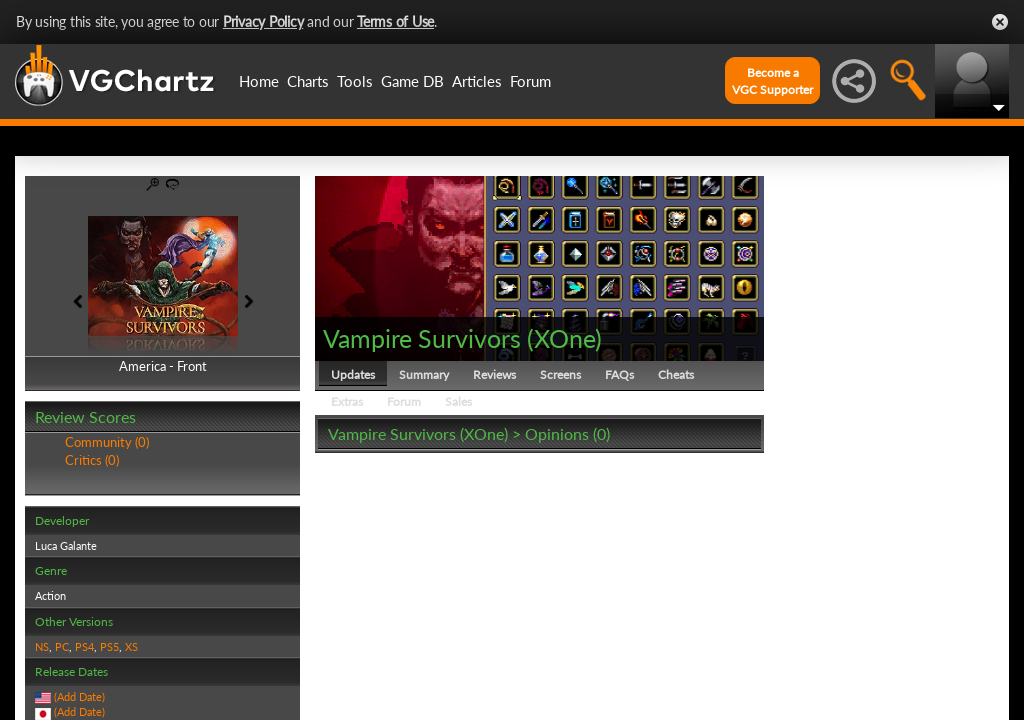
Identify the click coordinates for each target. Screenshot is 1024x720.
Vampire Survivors (422, 338)
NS (42, 646)
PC (62, 646)
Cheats (676, 374)
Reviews (494, 374)
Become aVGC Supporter (772, 81)
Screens (560, 374)
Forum (530, 81)
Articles (477, 81)
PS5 (109, 646)
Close (1000, 22)
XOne (564, 338)
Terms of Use (395, 21)
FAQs (619, 374)
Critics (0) (92, 460)
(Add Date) (79, 696)
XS (131, 646)
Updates (353, 374)
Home (259, 81)
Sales (458, 401)
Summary (424, 374)
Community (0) (107, 442)
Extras (347, 401)
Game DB (412, 81)
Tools (355, 81)
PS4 (84, 646)
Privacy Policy (263, 21)
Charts (308, 81)
